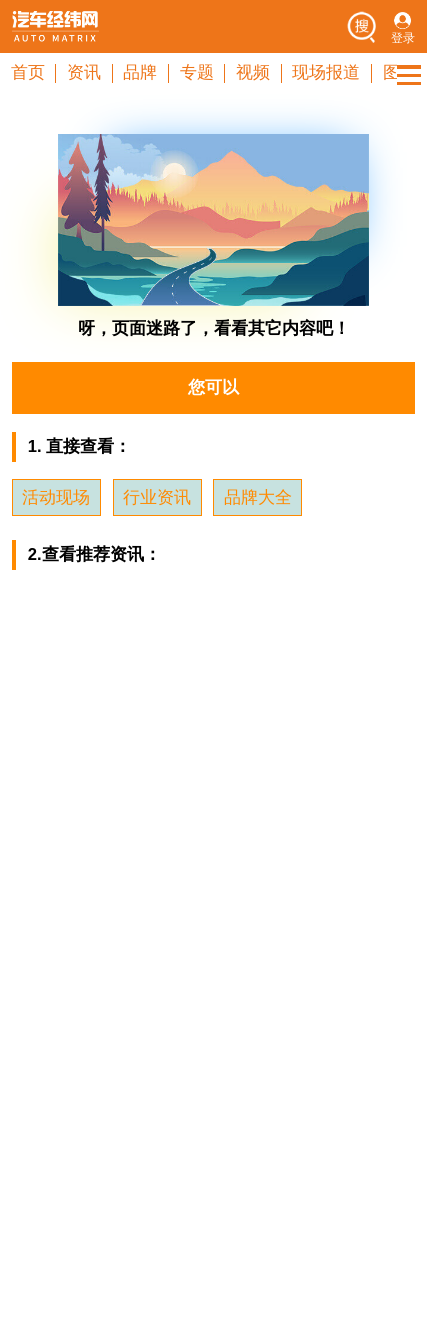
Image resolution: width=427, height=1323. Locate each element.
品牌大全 (258, 497)
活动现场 (56, 497)
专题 (197, 73)
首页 (28, 73)
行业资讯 (157, 497)
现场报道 (326, 73)
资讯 (84, 73)
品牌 (140, 73)
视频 (253, 73)
